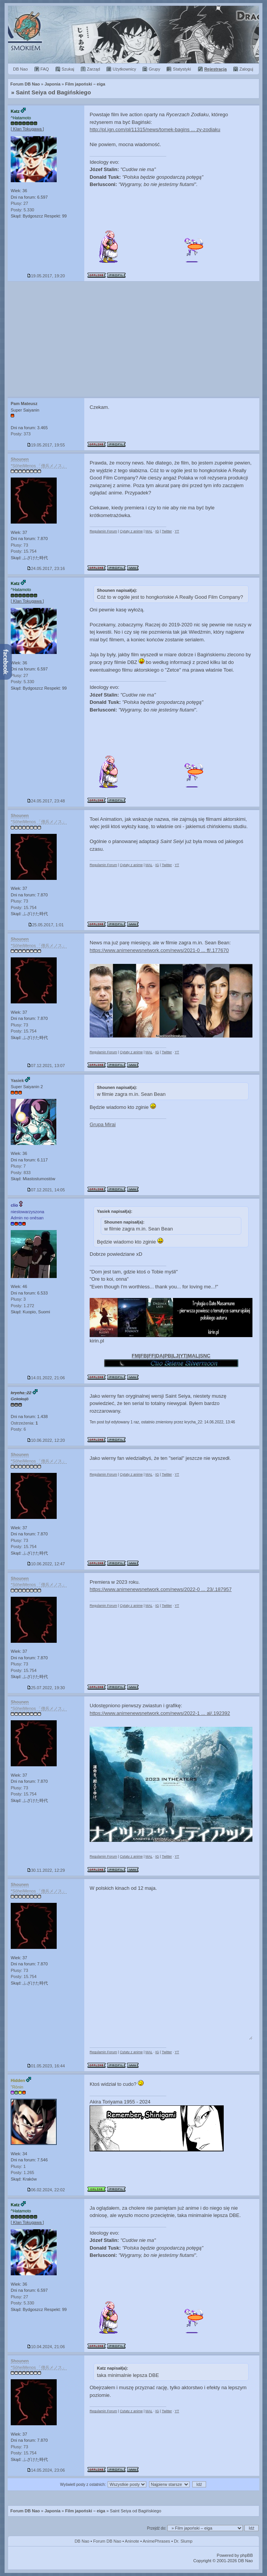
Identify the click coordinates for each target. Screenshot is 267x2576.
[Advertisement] (133, 339)
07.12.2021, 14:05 (46, 1190)
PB (167, 1356)
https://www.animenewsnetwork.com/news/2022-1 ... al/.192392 (160, 1713)
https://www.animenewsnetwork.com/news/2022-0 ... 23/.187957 (161, 1589)
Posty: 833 (21, 1172)
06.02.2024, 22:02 (46, 2189)
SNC (205, 1356)
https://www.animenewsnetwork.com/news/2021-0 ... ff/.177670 (159, 950)
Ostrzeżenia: (24, 1423)
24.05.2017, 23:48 (46, 801)
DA (159, 1356)
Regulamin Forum (103, 531)
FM (135, 1356)
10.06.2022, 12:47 (46, 1563)
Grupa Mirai (103, 1124)
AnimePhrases (156, 2541)
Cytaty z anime (131, 531)
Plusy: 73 (19, 545)
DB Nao (82, 2541)
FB (143, 1356)
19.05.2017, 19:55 (46, 445)
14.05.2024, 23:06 (46, 2470)
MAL (149, 531)
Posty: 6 (18, 1429)
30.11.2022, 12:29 (46, 1870)
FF (151, 1356)
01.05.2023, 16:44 (46, 2066)
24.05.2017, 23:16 (46, 568)
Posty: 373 (21, 434)
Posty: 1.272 (22, 1305)
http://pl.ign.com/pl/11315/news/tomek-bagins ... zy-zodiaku (155, 129)
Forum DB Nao (25, 2510)
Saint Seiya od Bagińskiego (53, 92)
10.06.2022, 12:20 (46, 1440)
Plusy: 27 (19, 203)
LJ (176, 1356)
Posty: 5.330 (22, 210)
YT (177, 531)
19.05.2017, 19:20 (46, 275)
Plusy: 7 (18, 1166)
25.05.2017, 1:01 (46, 924)
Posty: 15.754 (23, 551)
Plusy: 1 (18, 2166)
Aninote (132, 2541)
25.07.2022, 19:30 (46, 1687)
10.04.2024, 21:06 (46, 2346)
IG (157, 531)
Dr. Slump (183, 2541)
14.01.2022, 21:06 (46, 1377)
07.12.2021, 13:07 (46, 1065)
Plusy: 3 (18, 1299)
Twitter (167, 531)
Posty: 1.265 (22, 2172)
